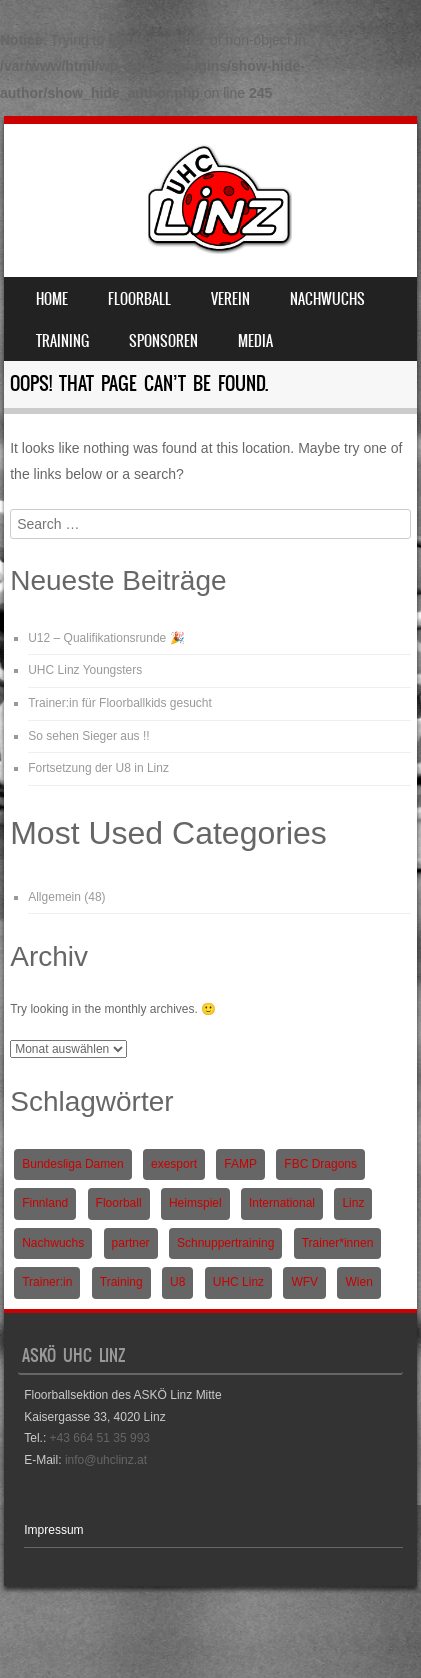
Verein (230, 299)
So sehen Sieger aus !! (88, 736)
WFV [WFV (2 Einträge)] (304, 1282)
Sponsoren (163, 341)
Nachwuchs (327, 299)
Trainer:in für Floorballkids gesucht (120, 703)
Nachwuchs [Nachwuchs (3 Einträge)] (53, 1243)
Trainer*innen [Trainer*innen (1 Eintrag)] (338, 1243)
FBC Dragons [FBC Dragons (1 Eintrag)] (320, 1164)
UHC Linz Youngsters (85, 670)
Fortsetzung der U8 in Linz (98, 768)
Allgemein (54, 897)
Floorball (139, 299)
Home (52, 299)
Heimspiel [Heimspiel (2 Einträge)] (195, 1203)
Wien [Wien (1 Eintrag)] (358, 1282)
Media (255, 341)
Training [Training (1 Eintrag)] (121, 1282)
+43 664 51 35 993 (100, 1438)
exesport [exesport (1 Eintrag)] (174, 1164)
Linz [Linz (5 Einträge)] (353, 1203)
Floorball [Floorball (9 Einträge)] (119, 1203)
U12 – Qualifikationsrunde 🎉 (106, 638)
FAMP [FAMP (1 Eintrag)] (240, 1164)
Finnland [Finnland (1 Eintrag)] (45, 1203)
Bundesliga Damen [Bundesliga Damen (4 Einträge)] (72, 1164)
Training (62, 341)
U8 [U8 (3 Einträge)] (177, 1282)
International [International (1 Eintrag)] (282, 1203)
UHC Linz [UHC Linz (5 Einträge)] (238, 1282)
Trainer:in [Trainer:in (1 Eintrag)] (47, 1282)
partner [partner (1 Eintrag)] (131, 1243)
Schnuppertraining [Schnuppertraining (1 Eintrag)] (225, 1243)
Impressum (53, 1530)
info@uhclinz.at (106, 1460)
